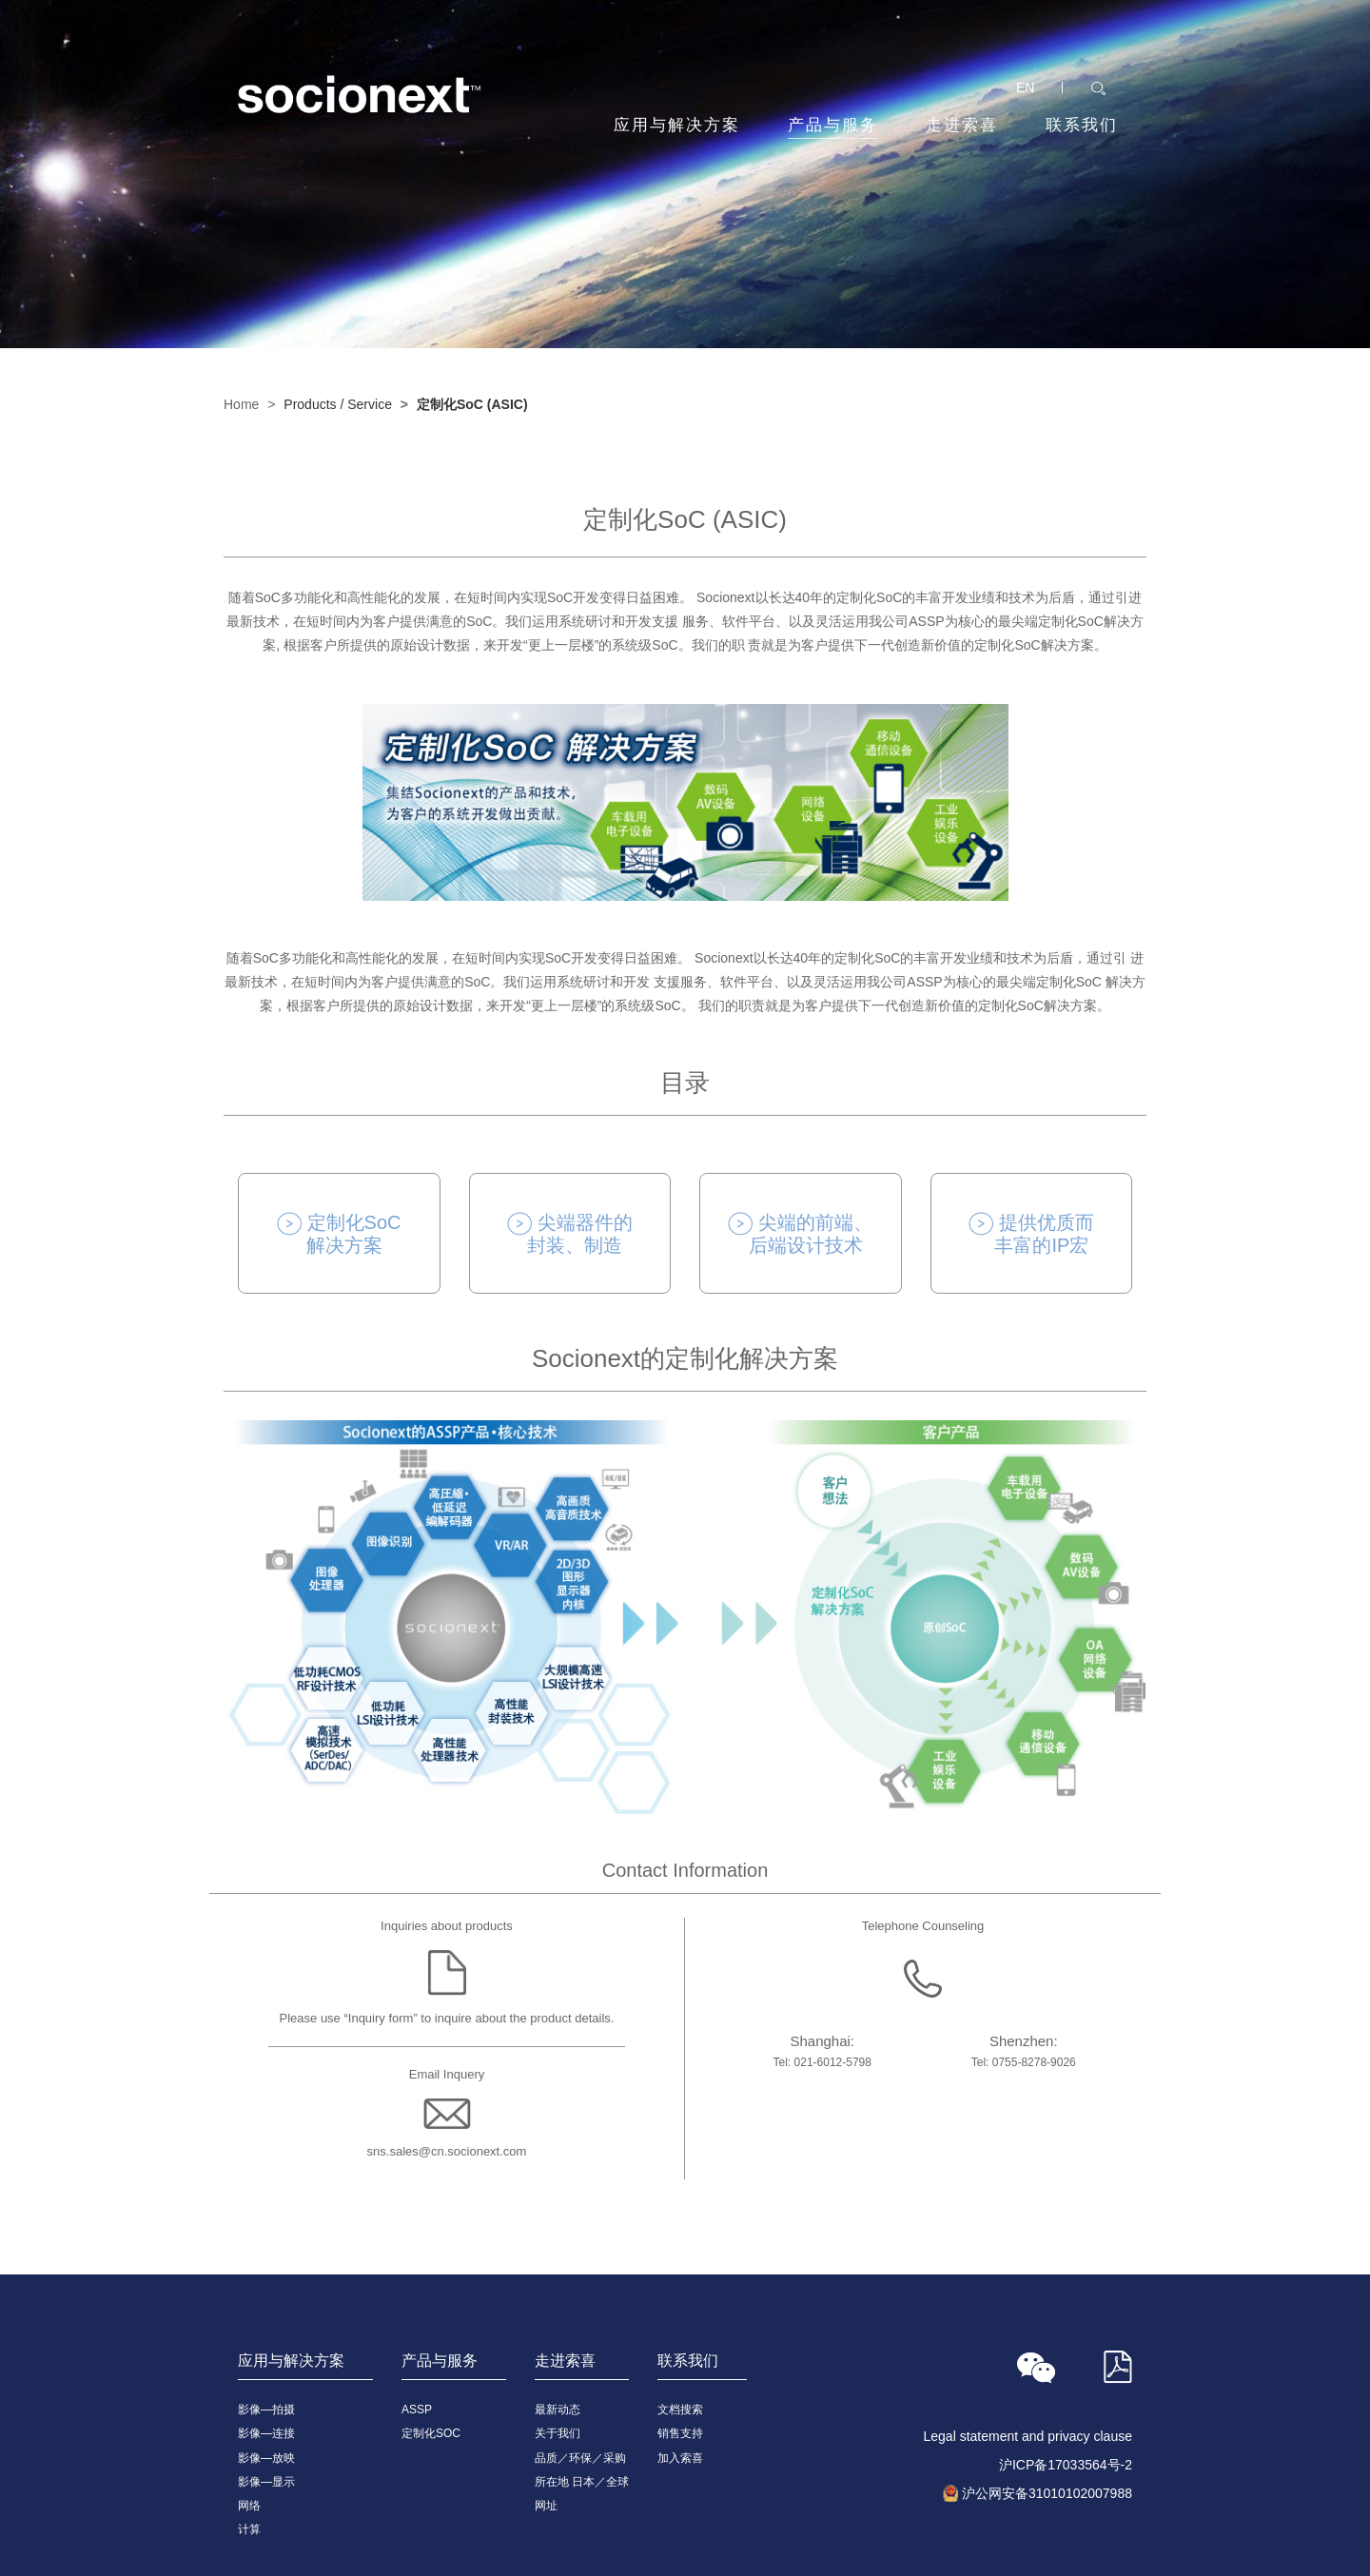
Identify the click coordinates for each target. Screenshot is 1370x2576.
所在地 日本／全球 (582, 2481)
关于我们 (557, 2433)
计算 (249, 2529)
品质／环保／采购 (580, 2458)
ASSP (416, 2409)
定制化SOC (430, 2433)
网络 (249, 2505)
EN (1025, 87)
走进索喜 (962, 125)
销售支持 (680, 2433)
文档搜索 (680, 2409)
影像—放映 (266, 2458)
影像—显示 (266, 2481)
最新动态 (557, 2409)
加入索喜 (680, 2458)
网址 (546, 2505)
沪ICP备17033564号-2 (1065, 2464)
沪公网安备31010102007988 (1047, 2493)
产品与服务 (833, 127)
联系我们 (1082, 125)
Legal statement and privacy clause (1028, 2436)
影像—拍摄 (266, 2409)
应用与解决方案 (677, 125)
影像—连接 (266, 2433)
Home (241, 404)
